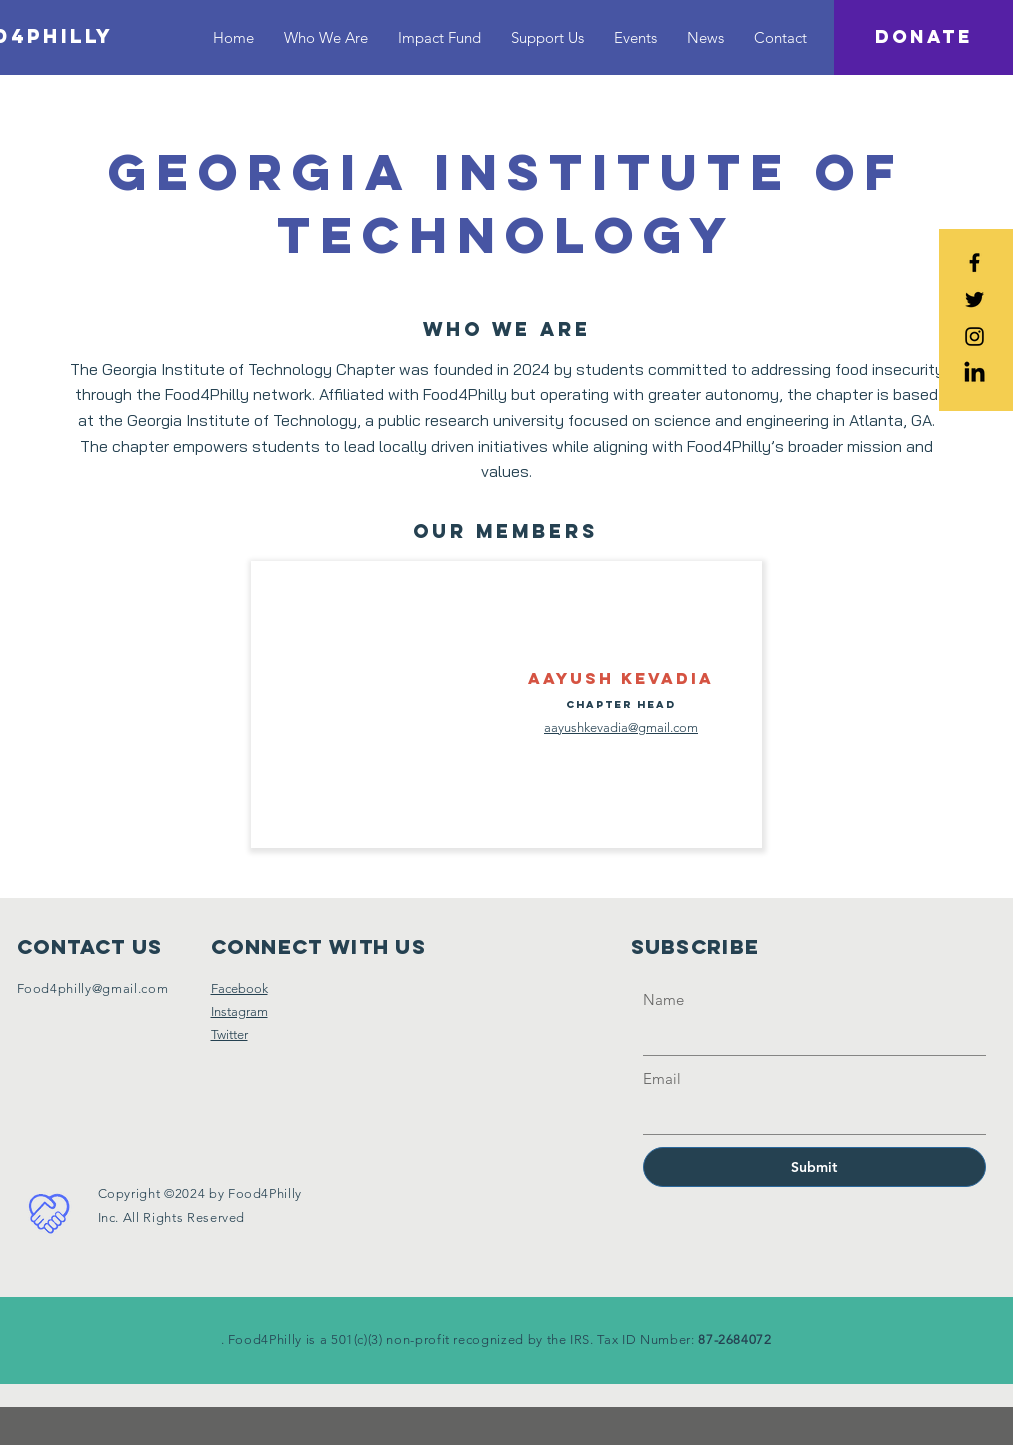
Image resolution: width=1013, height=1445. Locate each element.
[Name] (808, 1036)
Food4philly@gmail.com (93, 988)
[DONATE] (923, 37)
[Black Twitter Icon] (974, 299)
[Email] (808, 1115)
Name (663, 999)
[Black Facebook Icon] (974, 262)
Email (662, 1078)
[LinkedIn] (974, 373)
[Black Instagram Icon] (974, 336)
